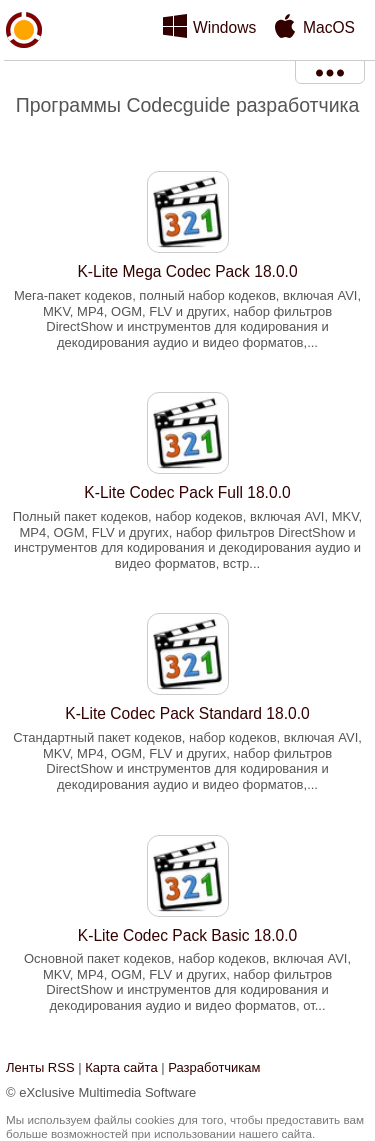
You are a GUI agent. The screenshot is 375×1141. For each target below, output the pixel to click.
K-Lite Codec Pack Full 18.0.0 (187, 492)
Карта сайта (121, 1067)
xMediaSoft (24, 76)
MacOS (329, 27)
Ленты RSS (40, 1067)
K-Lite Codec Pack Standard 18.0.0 (187, 713)
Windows (224, 27)
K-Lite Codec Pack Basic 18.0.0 (187, 935)
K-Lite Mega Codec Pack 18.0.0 (187, 271)
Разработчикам (214, 1067)
